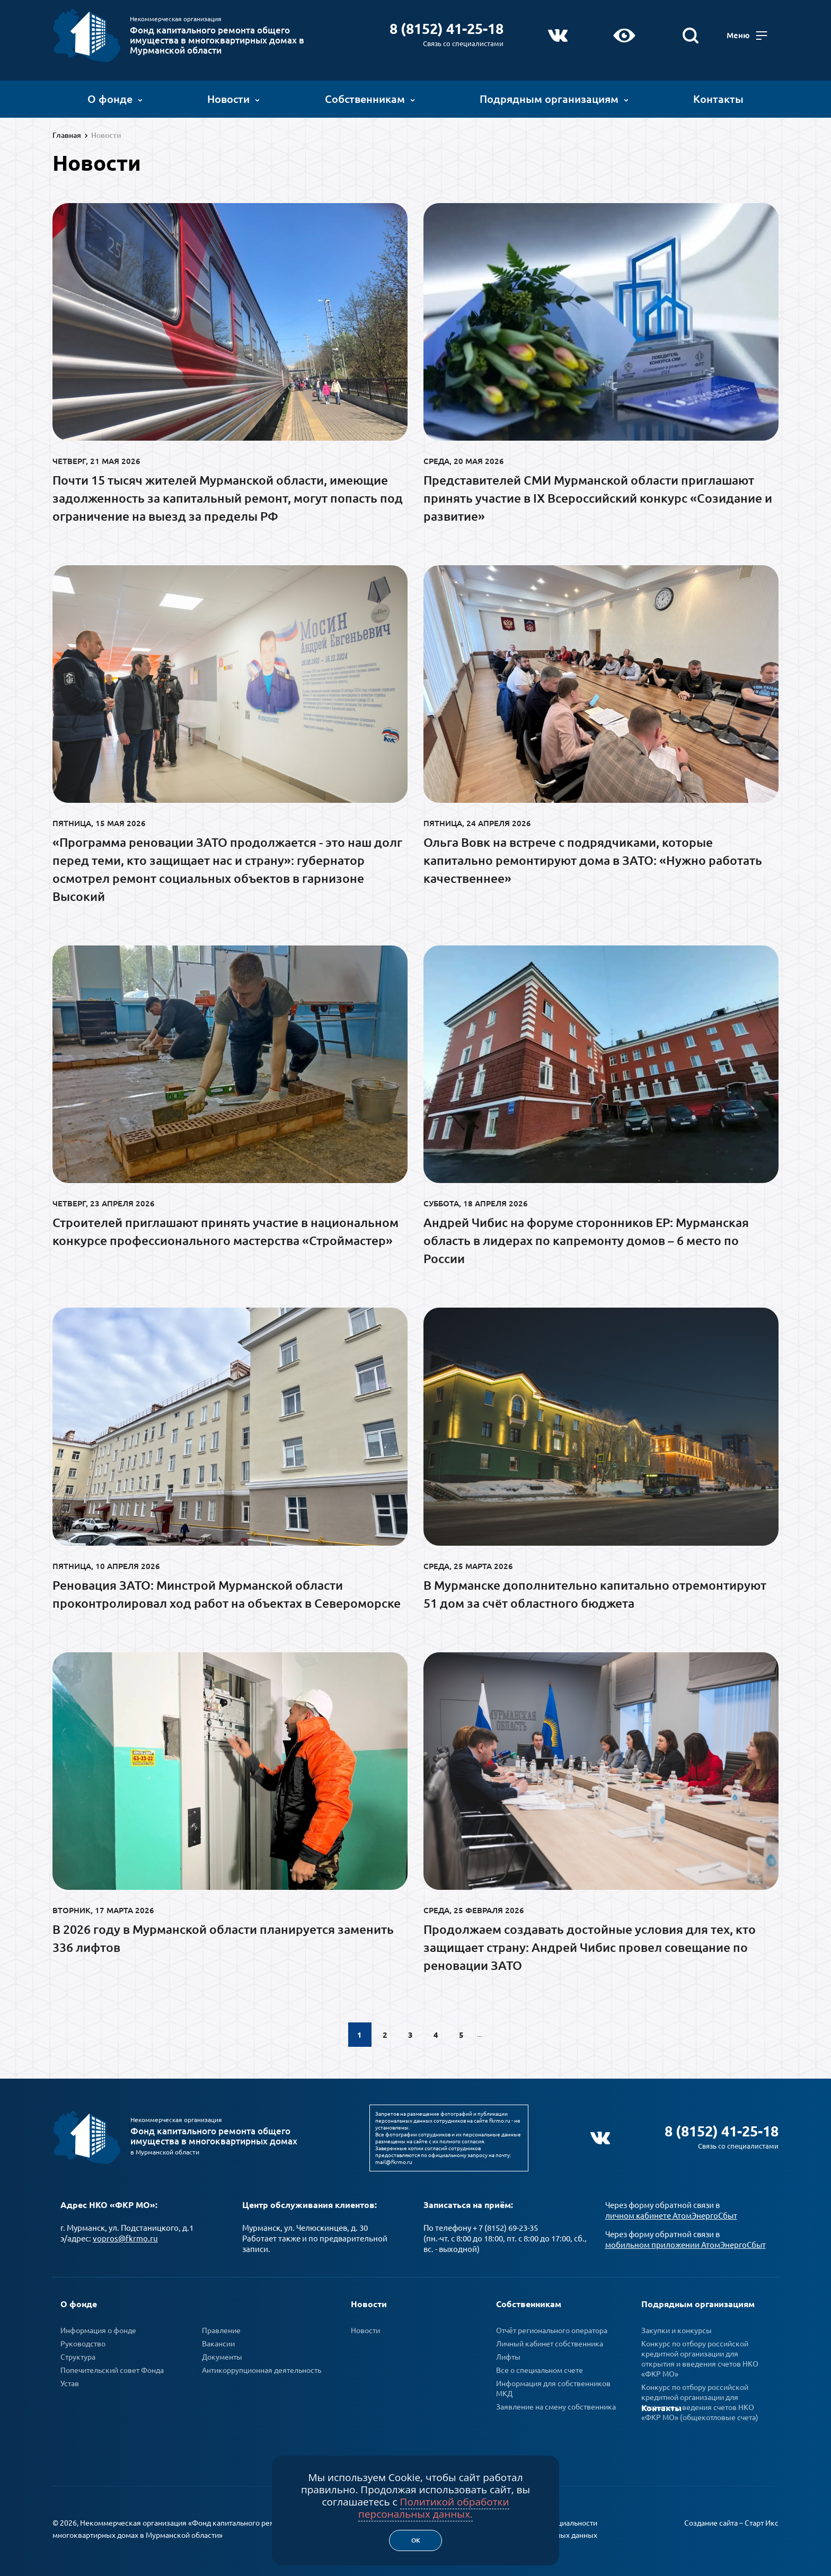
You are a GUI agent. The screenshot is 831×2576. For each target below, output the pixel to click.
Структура (77, 2355)
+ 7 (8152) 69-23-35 (505, 2226)
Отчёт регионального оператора (551, 2329)
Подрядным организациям (554, 98)
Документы (222, 2355)
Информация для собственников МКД (553, 2387)
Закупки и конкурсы (676, 2329)
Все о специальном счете (539, 2368)
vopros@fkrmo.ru (125, 2236)
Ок (415, 2540)
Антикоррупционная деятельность (261, 2368)
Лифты (508, 2355)
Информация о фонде (98, 2329)
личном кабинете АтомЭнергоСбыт (671, 2214)
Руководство (82, 2342)
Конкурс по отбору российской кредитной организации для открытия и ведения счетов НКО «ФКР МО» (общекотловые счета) (699, 2400)
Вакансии (218, 2342)
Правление (221, 2329)
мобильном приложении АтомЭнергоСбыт (685, 2243)
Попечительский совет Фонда (112, 2368)
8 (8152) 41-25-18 (446, 28)
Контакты (718, 98)
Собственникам (370, 98)
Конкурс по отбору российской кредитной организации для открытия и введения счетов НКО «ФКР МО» (699, 2357)
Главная (66, 135)
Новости (233, 98)
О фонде (115, 98)
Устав (69, 2382)
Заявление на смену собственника (556, 2405)
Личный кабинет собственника (549, 2342)
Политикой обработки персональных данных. (433, 2508)
